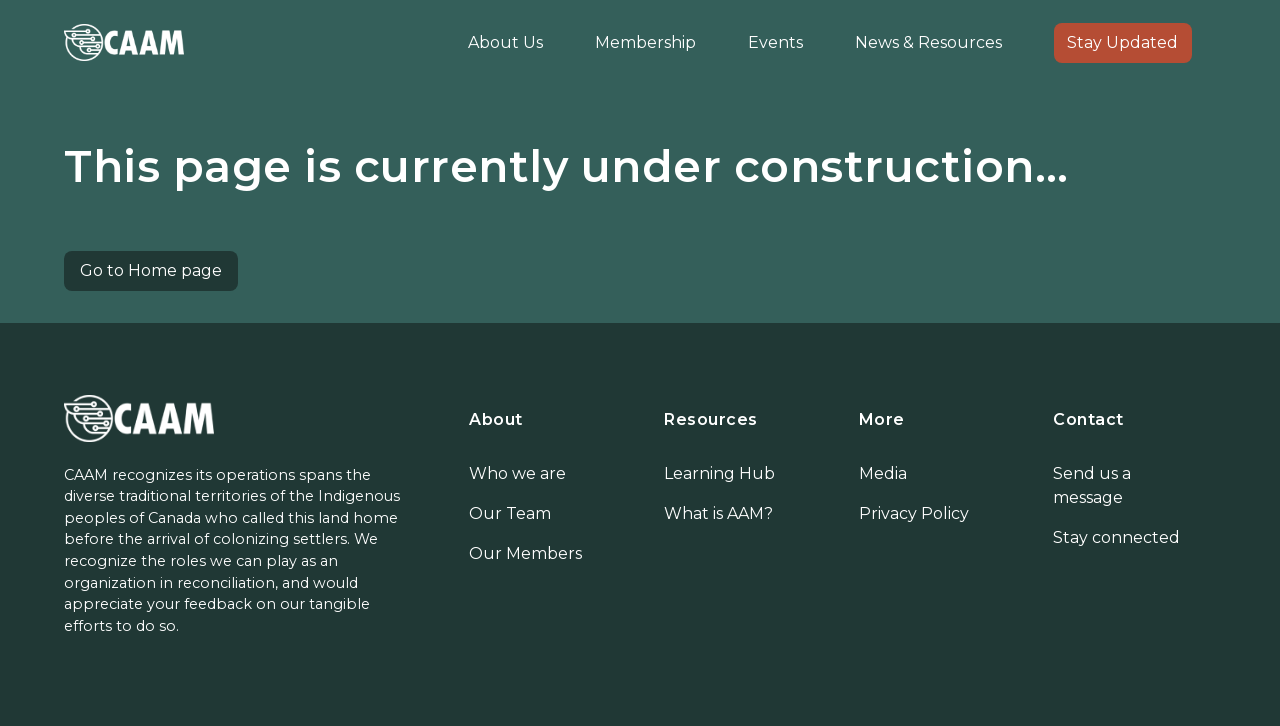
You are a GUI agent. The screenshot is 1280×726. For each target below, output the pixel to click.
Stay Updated (1122, 42)
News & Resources (928, 42)
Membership (645, 42)
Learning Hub (719, 473)
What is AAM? (718, 513)
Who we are (517, 473)
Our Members (525, 553)
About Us (505, 42)
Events (775, 42)
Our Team (510, 513)
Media (883, 473)
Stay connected (1116, 537)
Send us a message (1092, 485)
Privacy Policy (914, 513)
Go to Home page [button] (151, 270)
